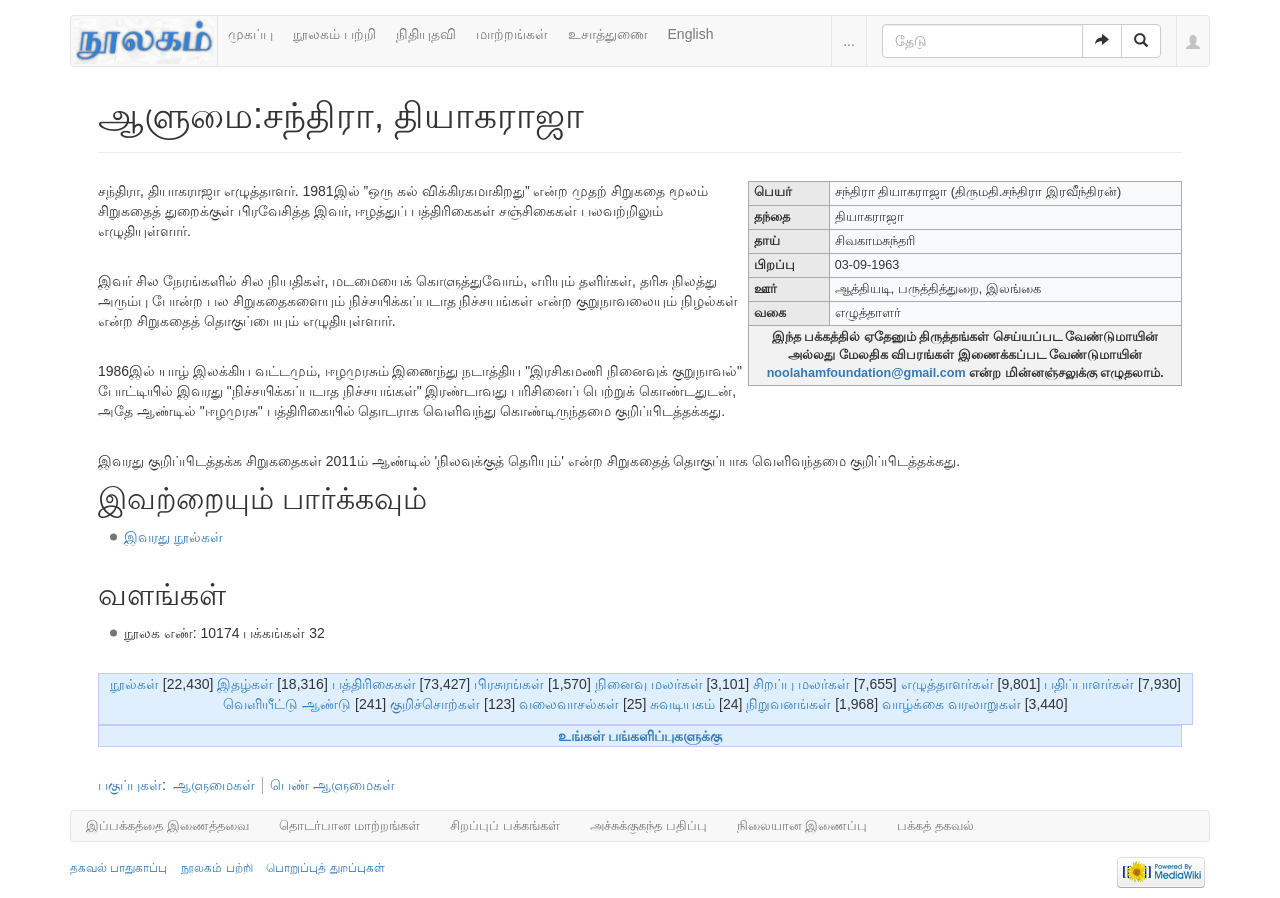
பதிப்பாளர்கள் (1089, 684)
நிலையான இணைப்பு (802, 825)
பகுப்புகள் (130, 785)
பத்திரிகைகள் (374, 684)
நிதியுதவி (426, 34)
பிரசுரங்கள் (509, 684)
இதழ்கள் (245, 684)
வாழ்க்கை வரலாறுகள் (951, 704)
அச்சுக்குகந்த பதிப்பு (648, 825)
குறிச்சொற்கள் (435, 704)
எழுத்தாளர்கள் (947, 684)
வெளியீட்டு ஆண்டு (287, 704)
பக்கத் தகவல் (935, 825)
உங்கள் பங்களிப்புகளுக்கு (640, 736)
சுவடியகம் (682, 704)
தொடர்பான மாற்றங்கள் (350, 825)
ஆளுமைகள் (214, 785)
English (691, 34)
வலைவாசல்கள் (569, 704)
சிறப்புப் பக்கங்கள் (505, 825)
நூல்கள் (134, 684)
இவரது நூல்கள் (173, 537)
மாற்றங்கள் (512, 34)
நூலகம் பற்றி (334, 34)
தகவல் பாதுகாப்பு (118, 868)
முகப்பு (250, 34)
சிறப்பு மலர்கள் (801, 684)
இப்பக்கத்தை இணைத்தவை (167, 825)
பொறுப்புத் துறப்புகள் (325, 868)
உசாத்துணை (608, 34)
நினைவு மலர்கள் (649, 684)
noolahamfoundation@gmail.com (866, 373)
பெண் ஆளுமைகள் (332, 785)
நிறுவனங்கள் (788, 704)
